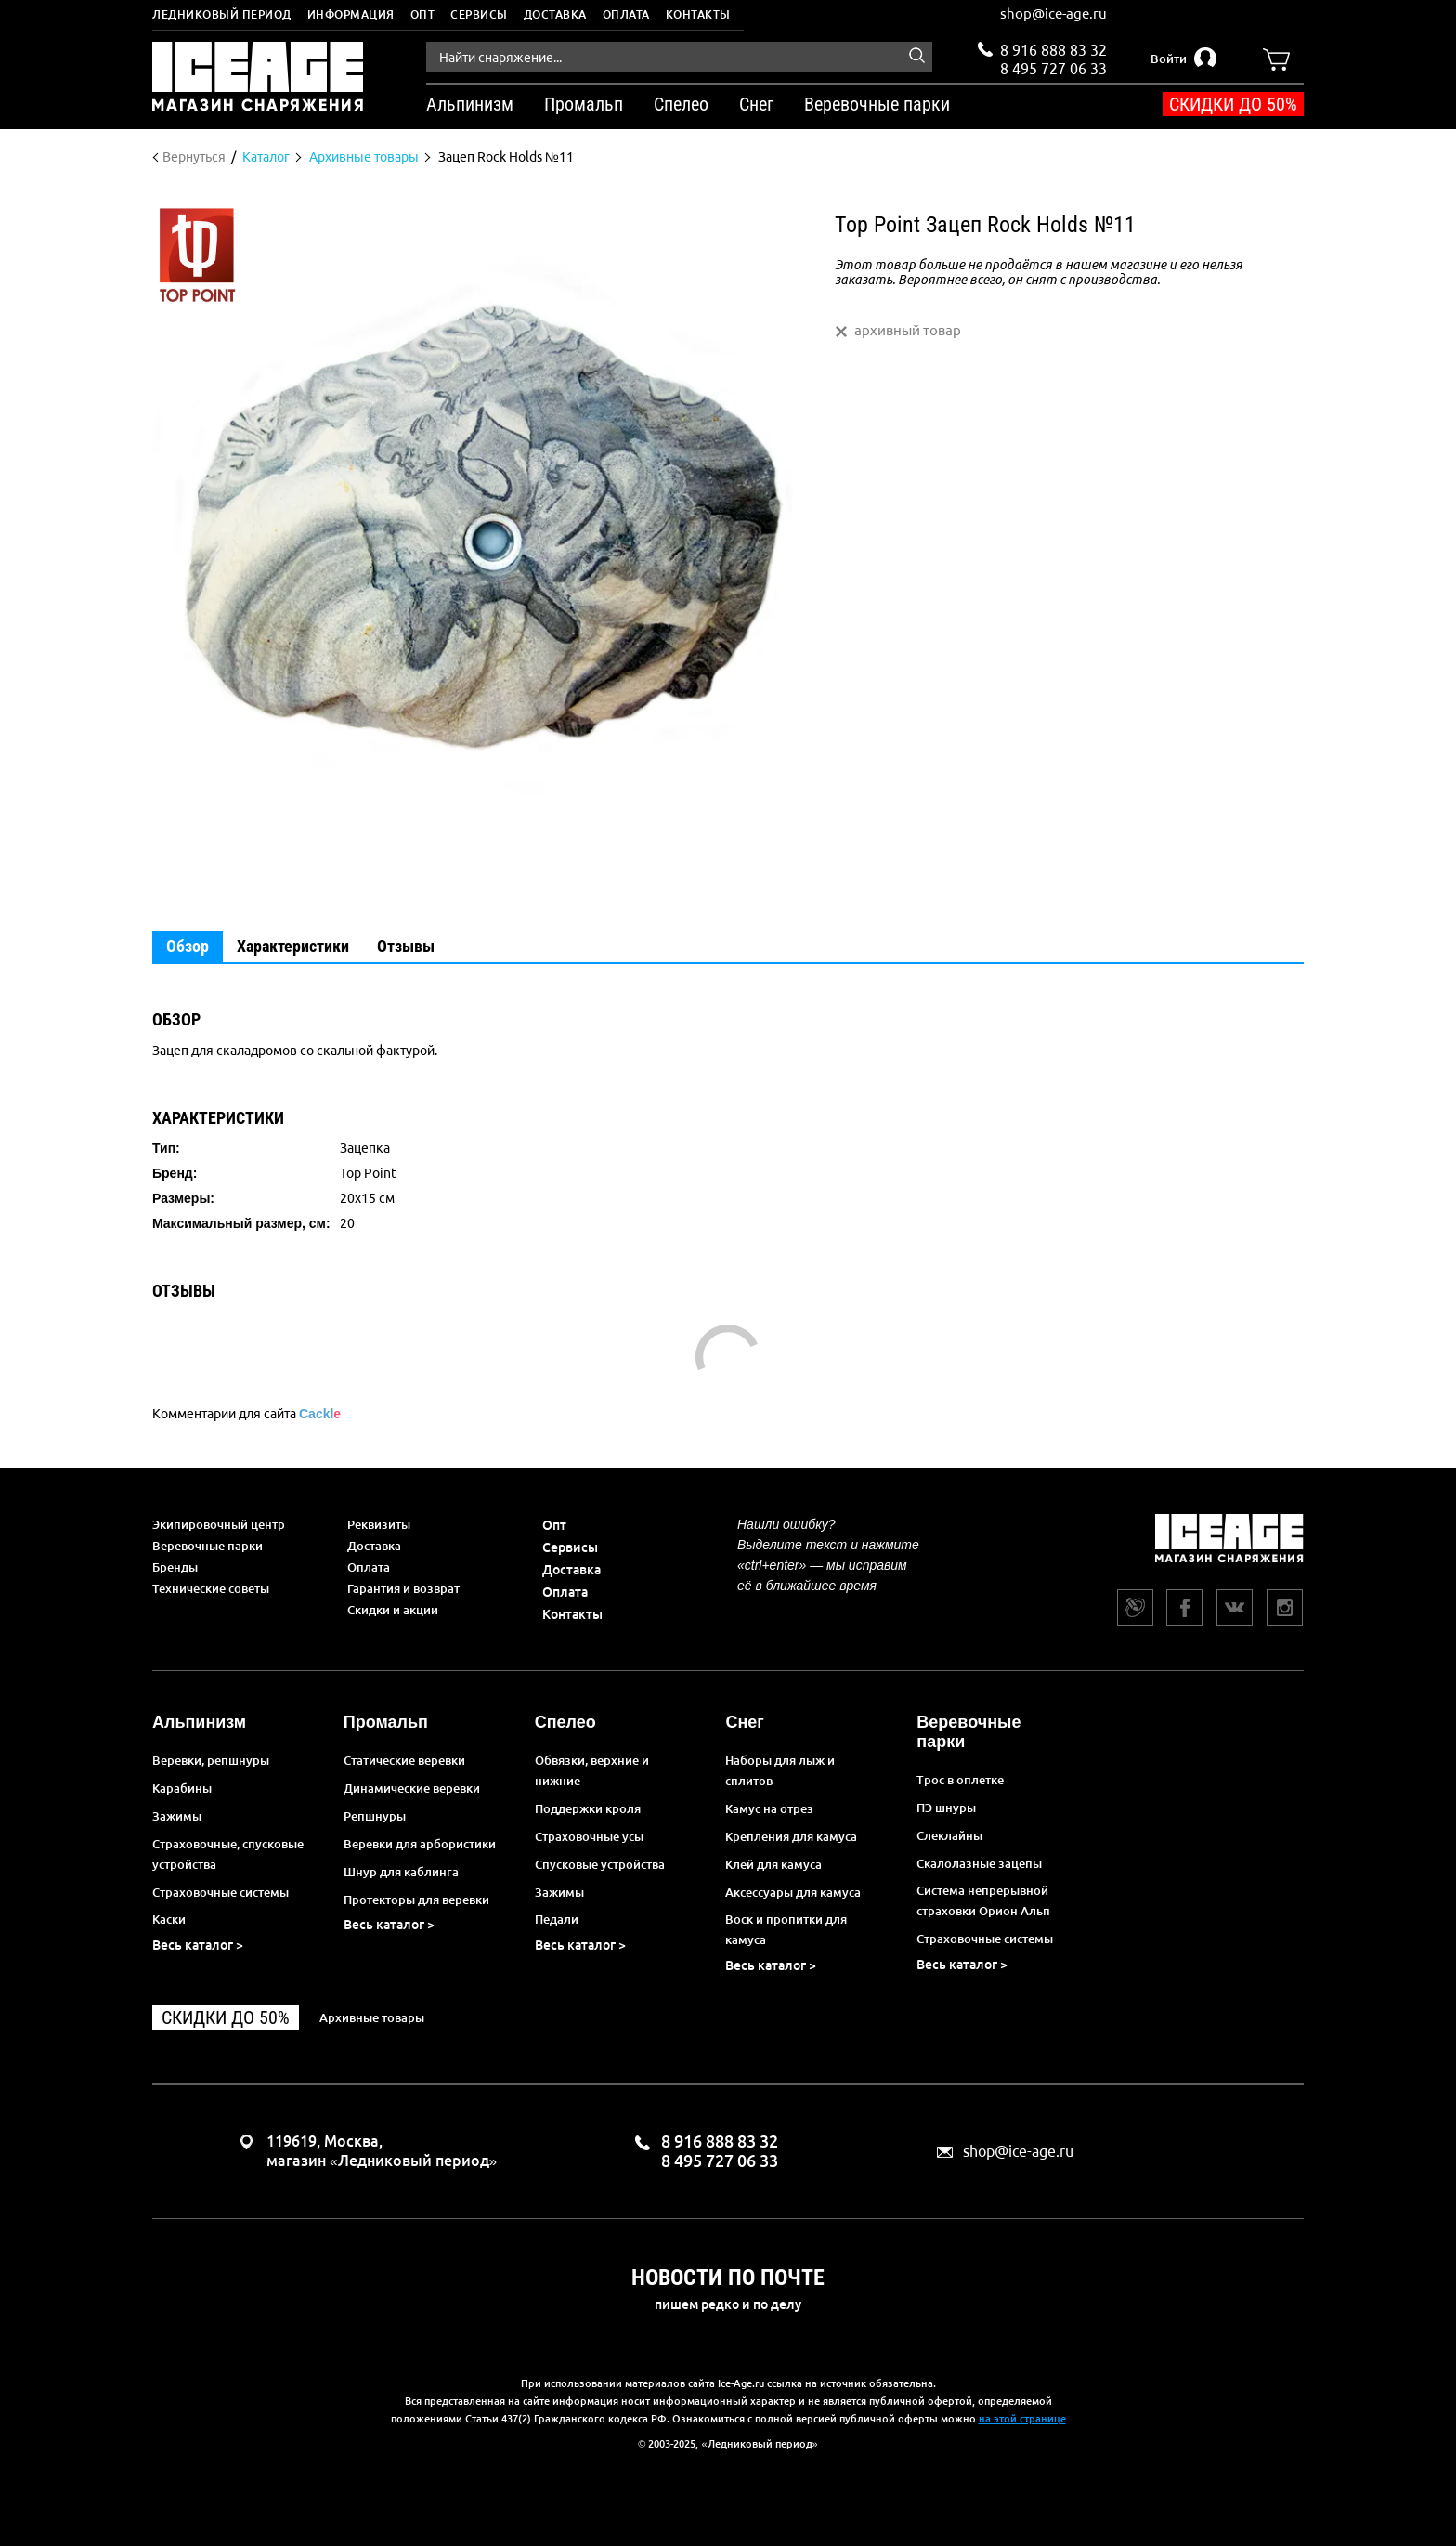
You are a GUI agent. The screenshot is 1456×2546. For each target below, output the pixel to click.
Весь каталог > (197, 1945)
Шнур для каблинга (401, 1871)
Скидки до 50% (1233, 104)
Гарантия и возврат (403, 1588)
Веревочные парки (207, 1545)
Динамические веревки (412, 1788)
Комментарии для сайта (246, 1413)
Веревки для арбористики (420, 1843)
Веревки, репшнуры (210, 1760)
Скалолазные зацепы (979, 1863)
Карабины (182, 1788)
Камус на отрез (769, 1808)
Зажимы (177, 1815)
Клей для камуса (773, 1864)
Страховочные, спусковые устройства (228, 1854)
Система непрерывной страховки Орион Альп (983, 1900)
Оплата (626, 14)
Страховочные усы (589, 1836)
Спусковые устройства (600, 1864)
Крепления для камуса (791, 1836)
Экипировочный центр (218, 1524)
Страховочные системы (220, 1892)
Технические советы (210, 1588)
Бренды (175, 1566)
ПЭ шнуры (946, 1807)
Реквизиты (378, 1524)
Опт (423, 14)
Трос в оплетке (960, 1779)
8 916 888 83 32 (1053, 50)
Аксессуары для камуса (793, 1892)
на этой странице (1022, 2418)
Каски (169, 1919)
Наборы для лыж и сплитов (780, 1770)
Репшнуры (375, 1815)
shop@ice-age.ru (1053, 13)
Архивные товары (371, 2017)
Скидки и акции (392, 1609)
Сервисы (479, 14)
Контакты (698, 14)
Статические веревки (404, 1760)
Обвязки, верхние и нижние (592, 1770)
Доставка (555, 14)
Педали (556, 1919)
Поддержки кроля (588, 1808)
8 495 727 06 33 (1053, 66)
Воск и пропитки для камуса (786, 1929)
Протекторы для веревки (416, 1899)
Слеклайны (949, 1835)
